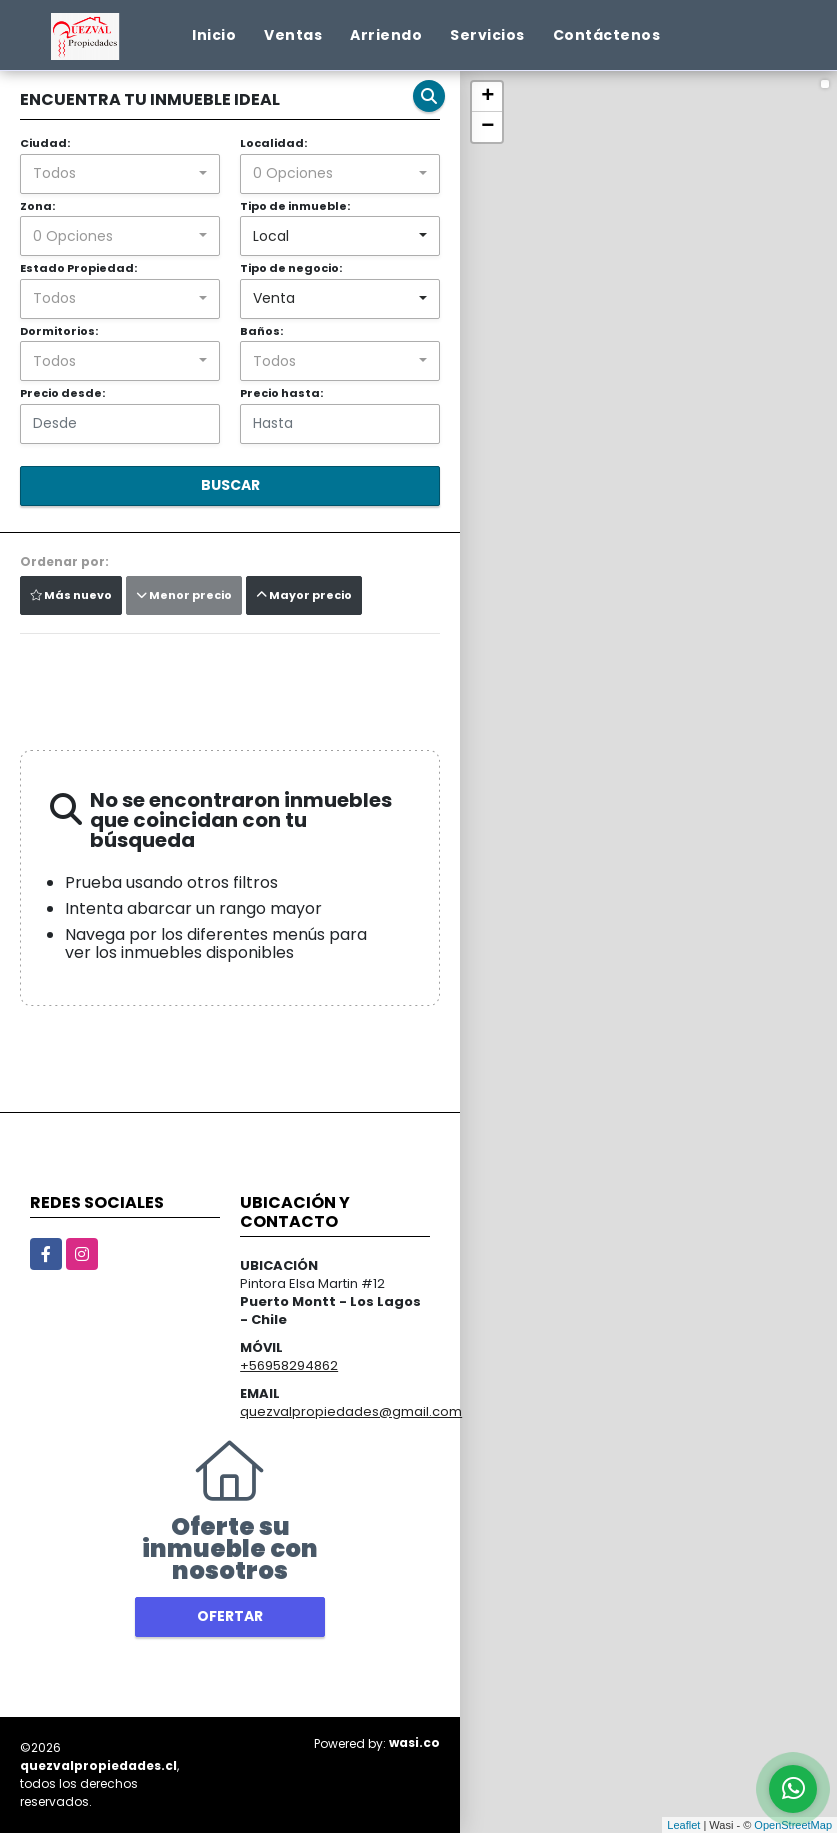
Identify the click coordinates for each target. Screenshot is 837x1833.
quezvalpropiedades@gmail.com (351, 1411)
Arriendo (386, 35)
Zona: (37, 206)
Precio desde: (62, 393)
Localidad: (273, 143)
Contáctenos (607, 35)
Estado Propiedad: (78, 268)
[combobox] (120, 174)
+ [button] (487, 97)
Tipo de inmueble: (295, 206)
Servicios (487, 35)
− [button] (487, 127)
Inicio (214, 35)
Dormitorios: (59, 331)
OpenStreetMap (793, 1825)
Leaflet (683, 1825)
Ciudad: (45, 143)
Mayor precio (304, 595)
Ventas (293, 35)
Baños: (261, 331)
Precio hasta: (281, 393)
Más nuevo (71, 595)
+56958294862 (289, 1365)
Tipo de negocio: (291, 268)
